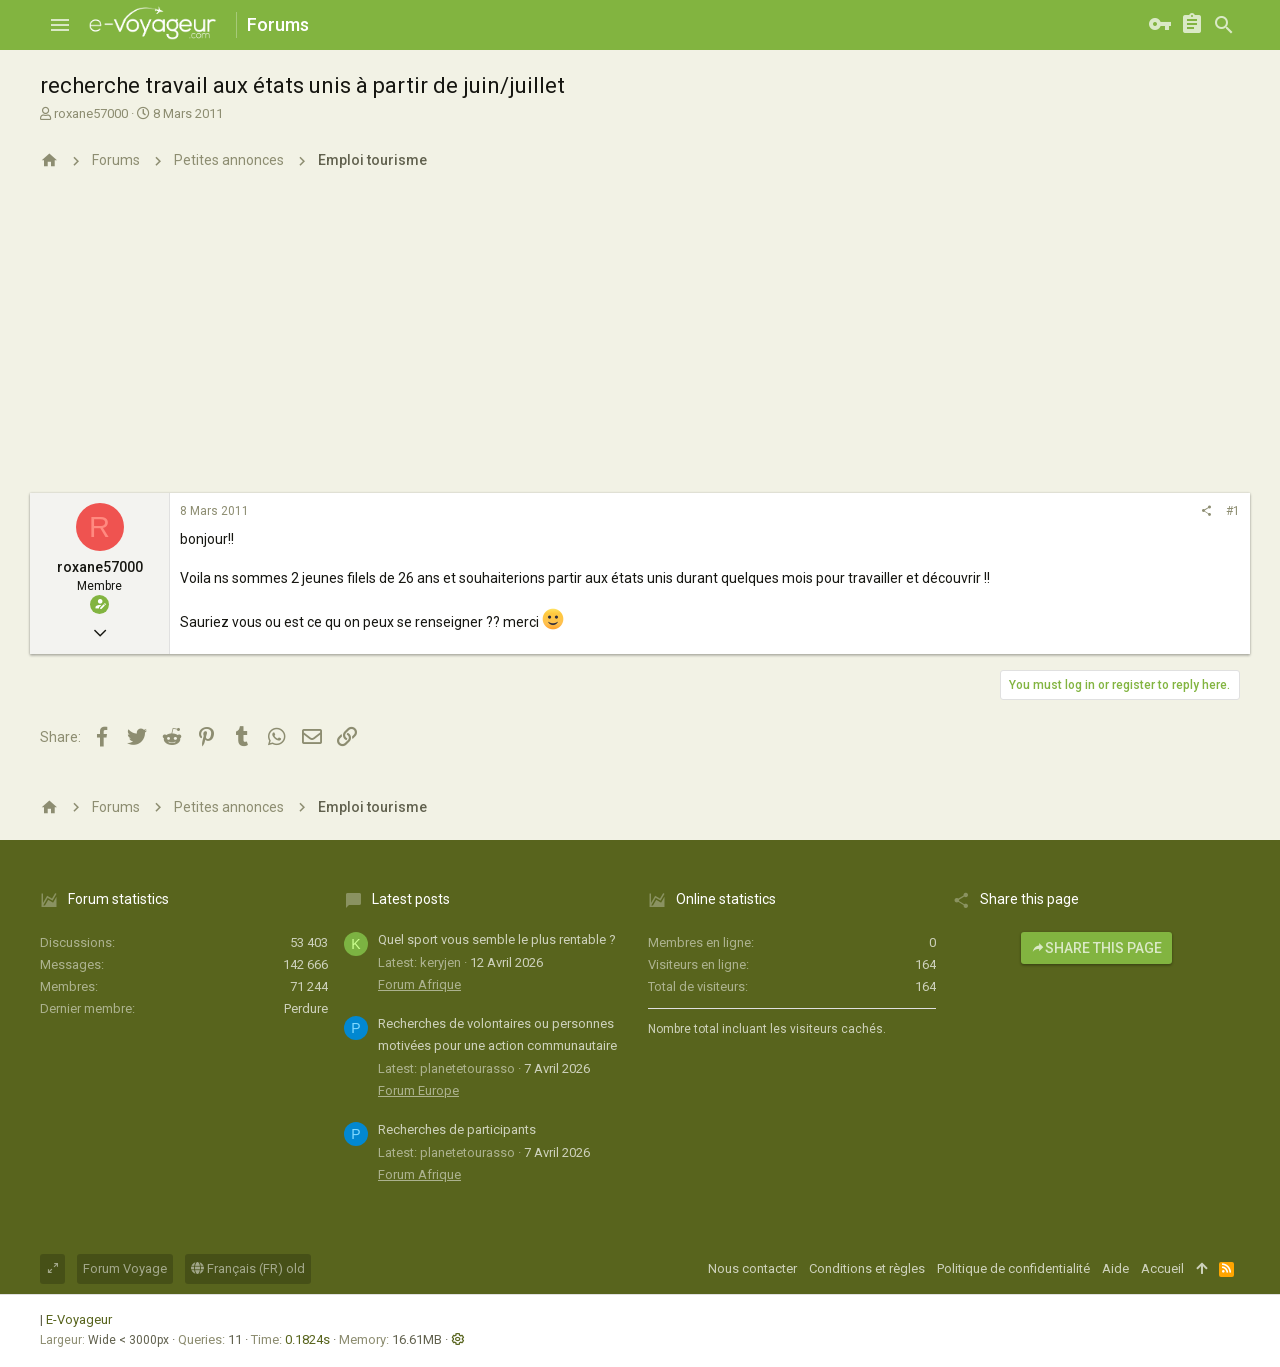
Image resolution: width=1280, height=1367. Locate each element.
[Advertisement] (640, 343)
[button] (60, 25)
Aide (1115, 1268)
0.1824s (307, 1339)
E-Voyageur (79, 1319)
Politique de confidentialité (1013, 1268)
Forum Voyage (125, 1268)
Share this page (1096, 948)
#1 (1233, 511)
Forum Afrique (419, 984)
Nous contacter (752, 1268)
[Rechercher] (1224, 25)
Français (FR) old (248, 1268)
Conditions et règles (867, 1268)
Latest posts (411, 899)
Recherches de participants (457, 1129)
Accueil (1162, 1268)
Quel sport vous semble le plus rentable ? (497, 939)
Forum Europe (418, 1090)
